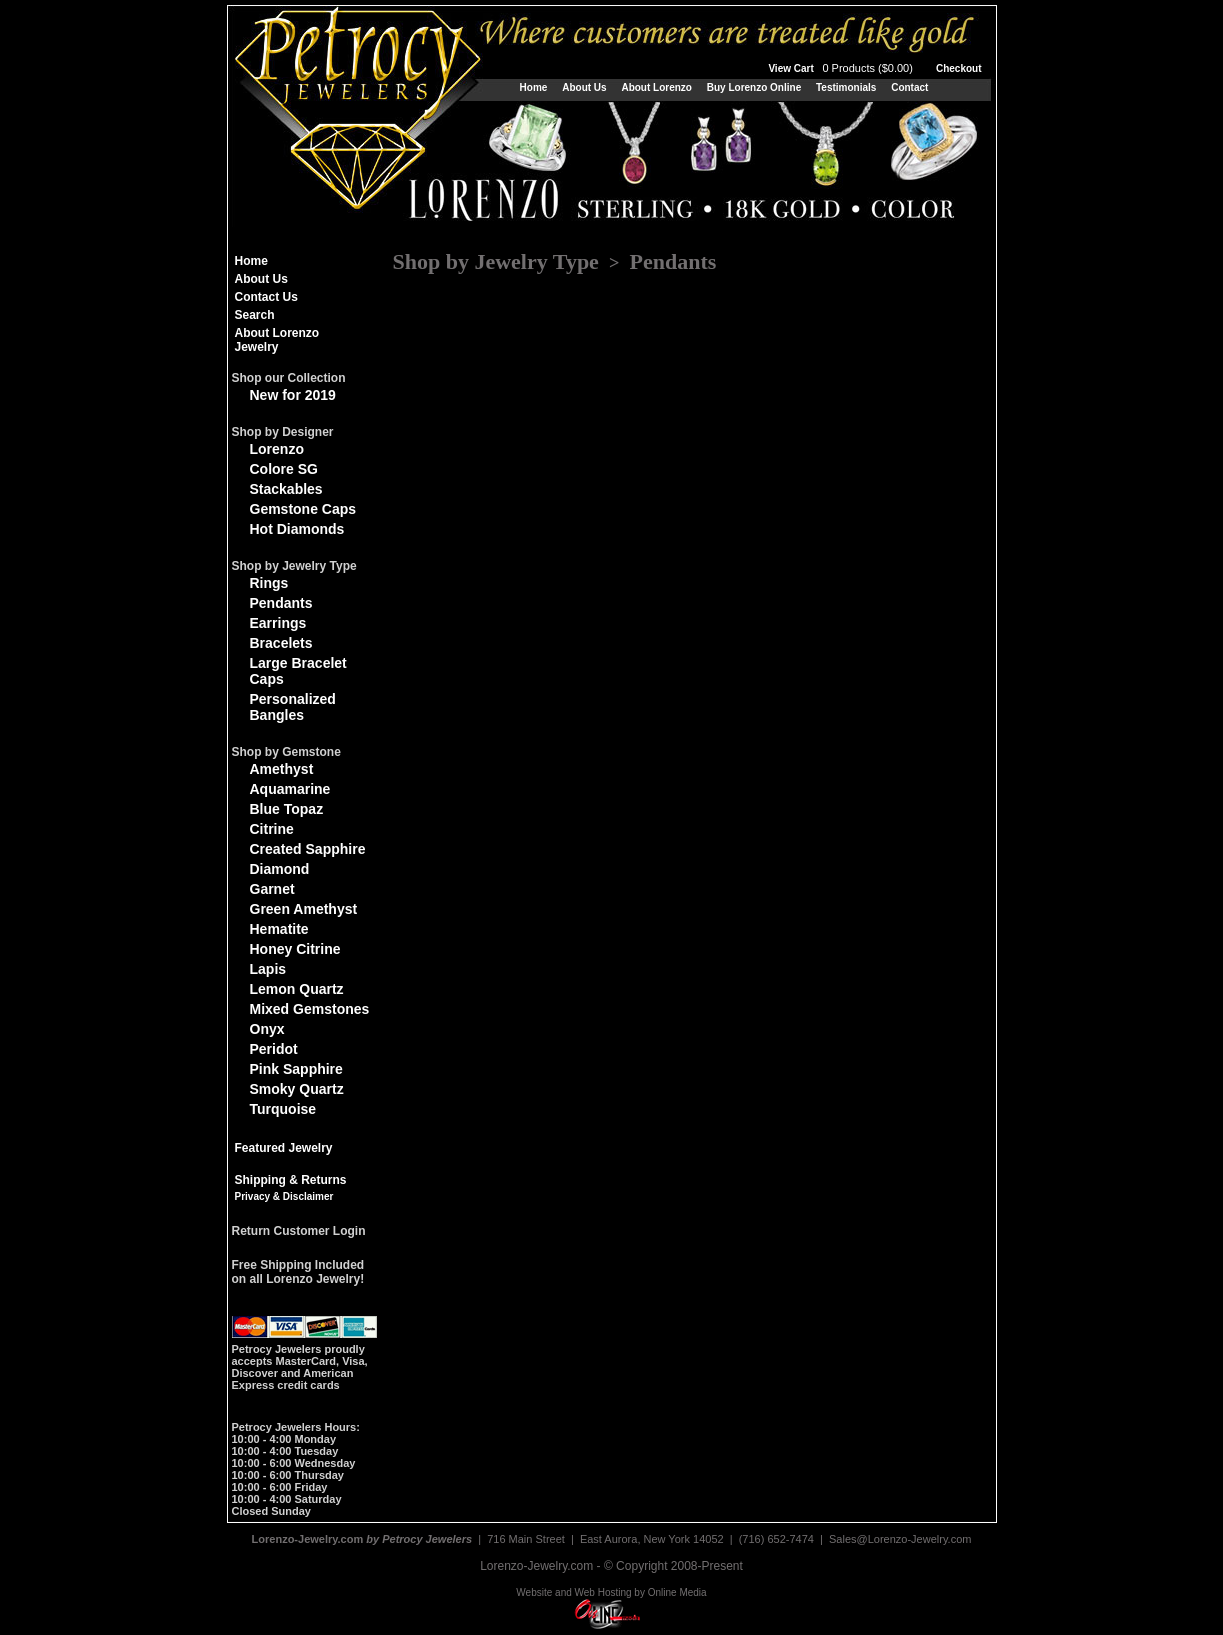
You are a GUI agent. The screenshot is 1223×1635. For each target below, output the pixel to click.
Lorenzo (277, 449)
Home (534, 87)
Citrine (272, 829)
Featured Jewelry (284, 1148)
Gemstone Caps (303, 509)
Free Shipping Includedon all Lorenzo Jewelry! (298, 1272)
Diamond (280, 869)
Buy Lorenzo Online (754, 87)
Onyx (267, 1029)
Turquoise (283, 1109)
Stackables (286, 489)
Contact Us (266, 297)
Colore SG (284, 469)
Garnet (272, 889)
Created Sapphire (308, 849)
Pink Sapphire (296, 1069)
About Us (584, 87)
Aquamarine (290, 789)
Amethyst (282, 769)
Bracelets (281, 643)
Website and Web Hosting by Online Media (611, 1592)
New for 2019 (293, 395)
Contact (909, 87)
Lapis (268, 969)
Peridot (274, 1049)
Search (255, 315)
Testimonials (846, 87)
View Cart (842, 68)
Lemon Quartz (297, 989)
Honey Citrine (295, 949)
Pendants (281, 603)
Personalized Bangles (293, 707)
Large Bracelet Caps (298, 671)
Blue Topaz (287, 809)
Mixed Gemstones (310, 1009)
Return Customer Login (299, 1231)
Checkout (959, 68)
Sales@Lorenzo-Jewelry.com (900, 1539)
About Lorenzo (656, 87)
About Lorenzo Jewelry (277, 340)
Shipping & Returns (291, 1180)
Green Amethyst (304, 909)
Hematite (279, 929)
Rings (269, 583)
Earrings (278, 623)
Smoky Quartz (297, 1089)
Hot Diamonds (297, 529)
